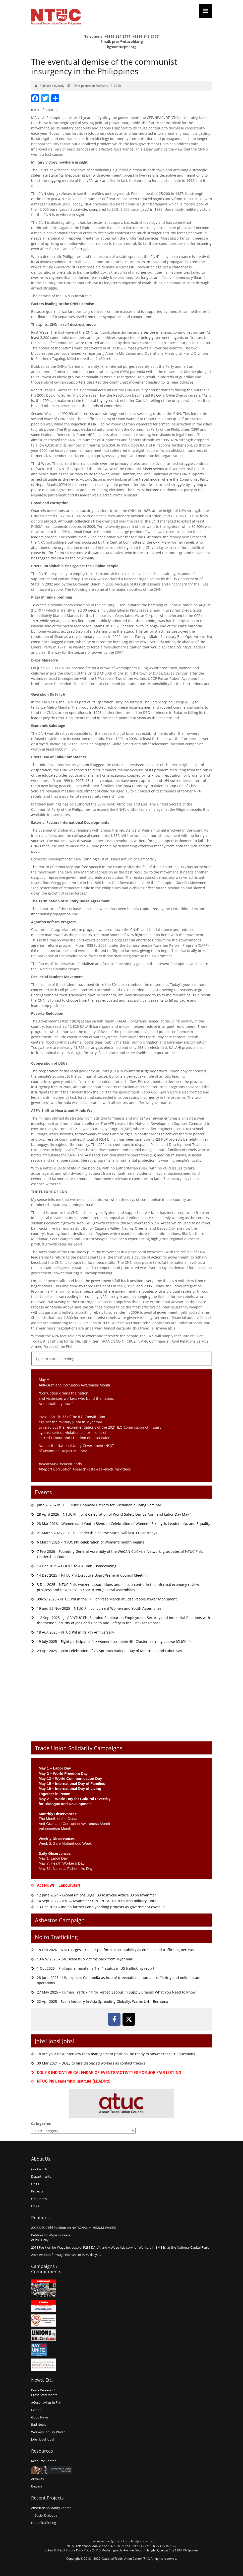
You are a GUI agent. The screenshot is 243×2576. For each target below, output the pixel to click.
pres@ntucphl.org (127, 41)
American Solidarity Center (51, 2508)
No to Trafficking (56, 1937)
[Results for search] (121, 1368)
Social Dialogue (46, 2515)
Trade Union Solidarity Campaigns (78, 1748)
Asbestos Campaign (60, 1920)
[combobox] (121, 1359)
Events (43, 1492)
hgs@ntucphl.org (121, 46)
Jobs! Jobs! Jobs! (54, 2041)
